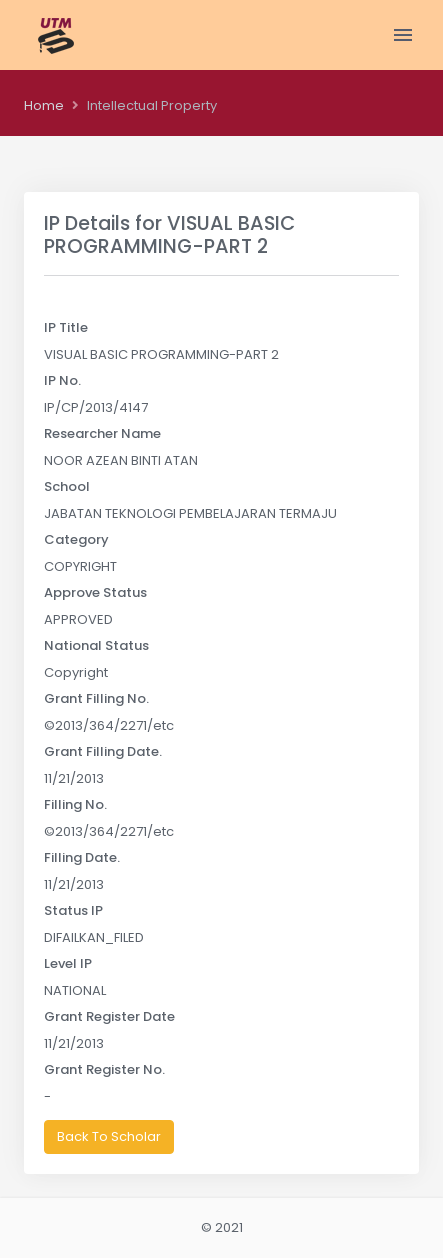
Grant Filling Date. (103, 751)
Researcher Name (102, 433)
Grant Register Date (109, 1016)
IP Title (66, 327)
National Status (96, 645)
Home (44, 105)
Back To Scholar (109, 1136)
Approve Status (95, 592)
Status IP (73, 910)
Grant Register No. (104, 1069)
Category (76, 539)
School (67, 486)
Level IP (68, 963)
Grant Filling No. (96, 698)
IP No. (62, 380)
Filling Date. (82, 857)
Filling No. (75, 804)
